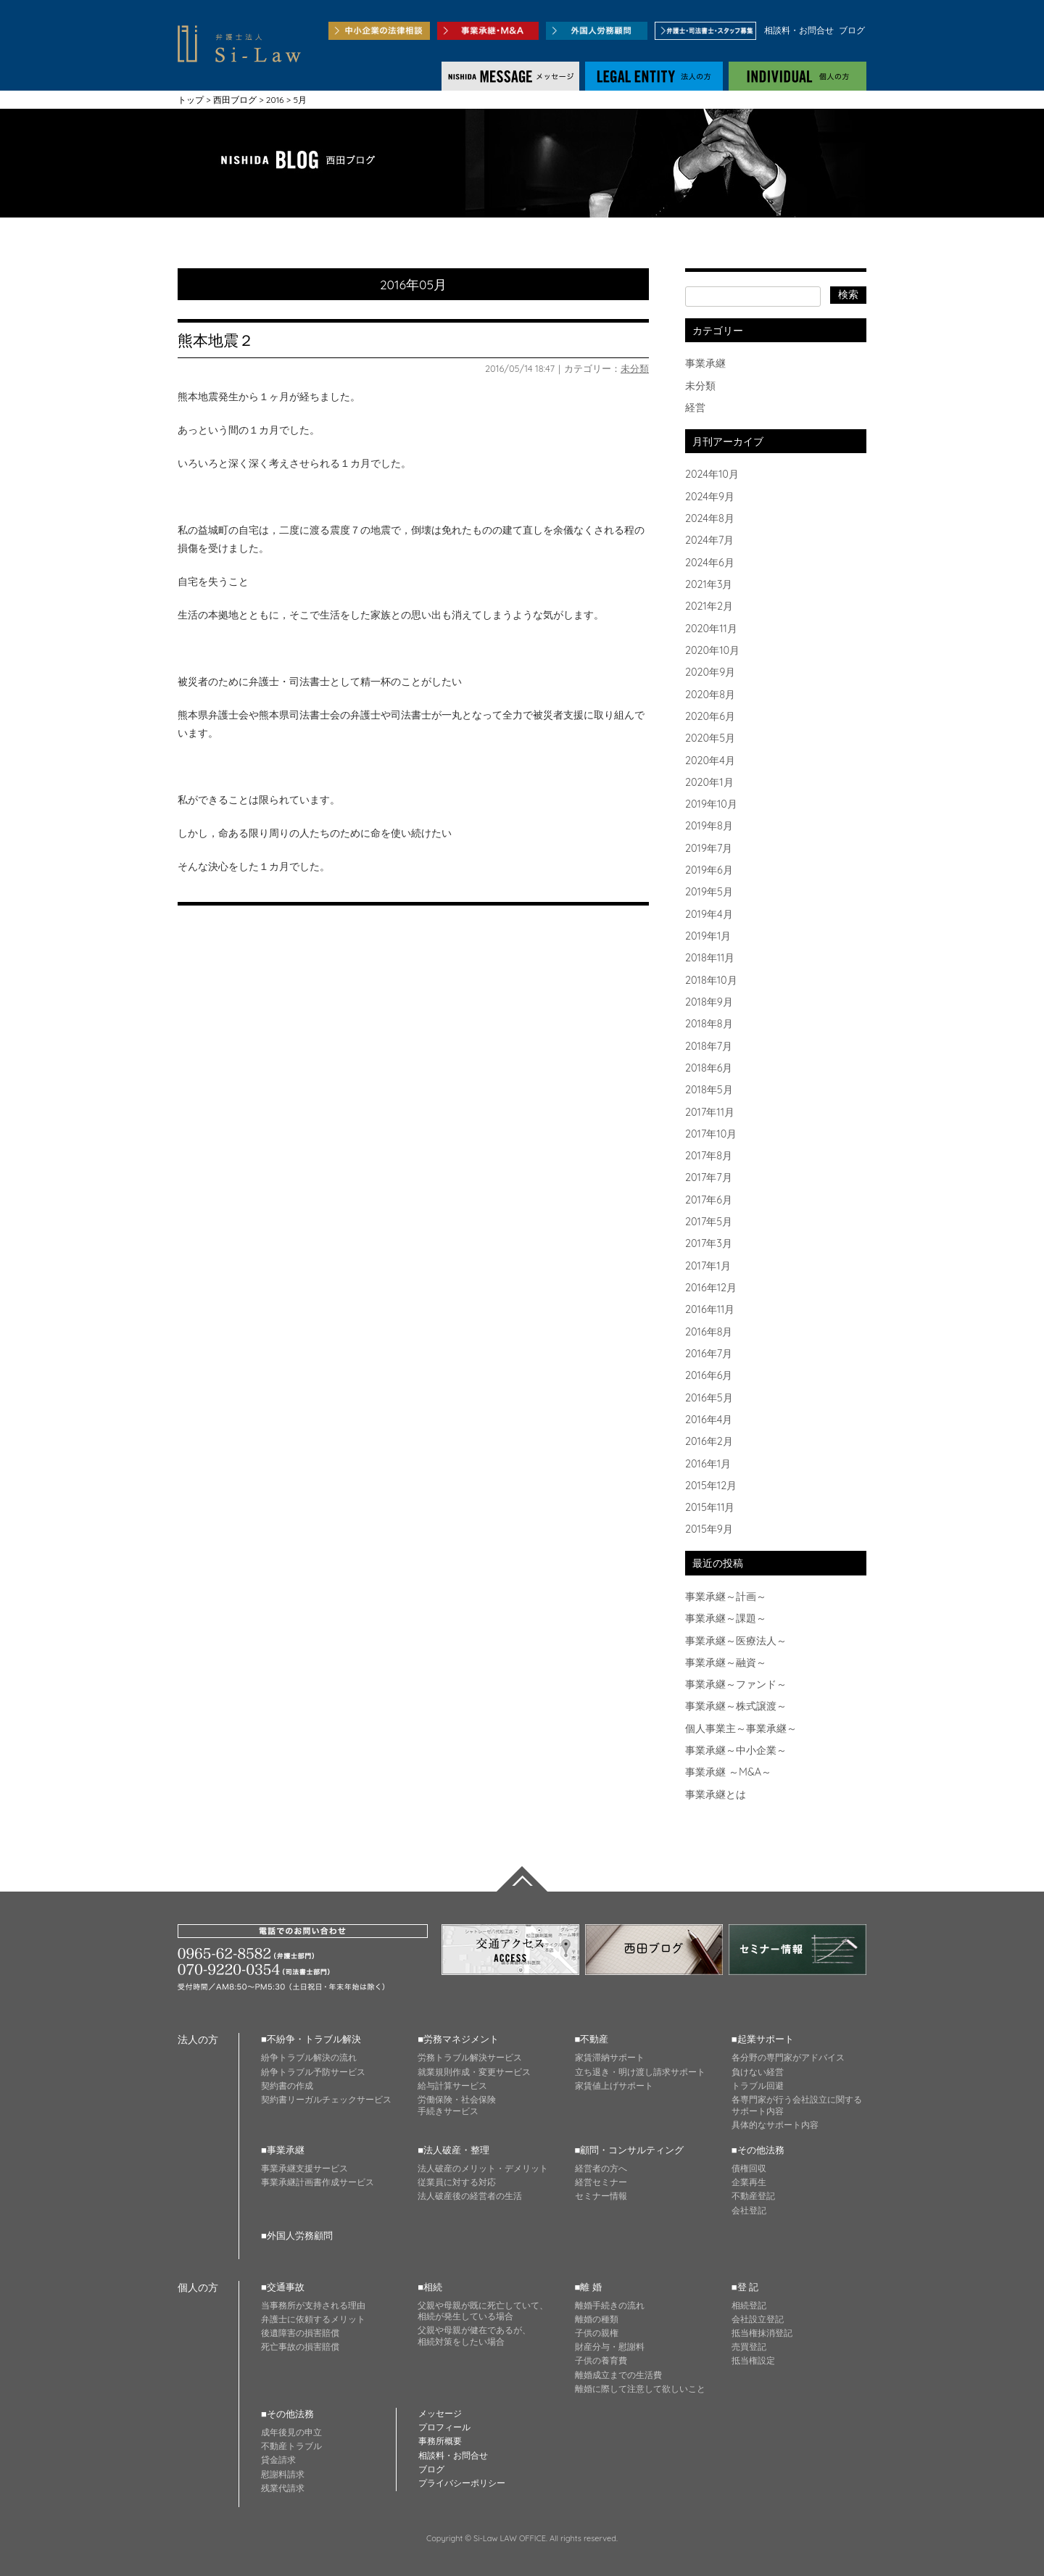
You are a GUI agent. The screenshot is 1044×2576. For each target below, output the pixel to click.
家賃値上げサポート (614, 2085)
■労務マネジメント (458, 2039)
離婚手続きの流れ (610, 2305)
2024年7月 (709, 540)
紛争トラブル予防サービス (313, 2071)
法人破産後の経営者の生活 (470, 2195)
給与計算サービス (452, 2085)
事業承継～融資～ (725, 1662)
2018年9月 (709, 1002)
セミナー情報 (601, 2195)
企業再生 (749, 2182)
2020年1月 (709, 782)
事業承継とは (715, 1794)
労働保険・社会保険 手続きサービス (457, 2105)
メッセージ (440, 2413)
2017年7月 (708, 1177)
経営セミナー (601, 2182)
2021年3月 (709, 584)
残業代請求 (282, 2487)
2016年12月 (711, 1287)
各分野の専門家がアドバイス (788, 2057)
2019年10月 (711, 804)
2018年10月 (711, 980)
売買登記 (749, 2346)
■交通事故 (282, 2287)
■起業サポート (763, 2039)
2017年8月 (708, 1155)
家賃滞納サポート (610, 2057)
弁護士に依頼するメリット (313, 2319)
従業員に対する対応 (457, 2182)
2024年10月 (712, 474)
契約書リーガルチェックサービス (326, 2099)
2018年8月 (709, 1023)
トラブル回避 (758, 2085)
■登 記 (745, 2287)
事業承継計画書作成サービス (317, 2182)
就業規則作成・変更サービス (474, 2071)
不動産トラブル (291, 2445)
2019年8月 (709, 825)
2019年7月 (708, 848)
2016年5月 (709, 1397)
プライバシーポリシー (461, 2482)
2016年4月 (708, 1419)
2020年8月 (710, 694)
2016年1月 (708, 1463)
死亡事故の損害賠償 (300, 2346)
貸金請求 (278, 2459)
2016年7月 (708, 1353)
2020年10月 (712, 650)
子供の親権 (596, 2332)
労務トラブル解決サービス (470, 2057)
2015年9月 (709, 1529)
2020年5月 (710, 738)
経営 (695, 407)
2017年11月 (709, 1112)
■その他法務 (758, 2149)
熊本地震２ (216, 340)
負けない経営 (758, 2071)
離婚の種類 (596, 2319)
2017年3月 (708, 1243)
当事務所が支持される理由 (313, 2305)
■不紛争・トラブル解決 (311, 2039)
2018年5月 (709, 1089)
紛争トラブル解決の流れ (309, 2057)
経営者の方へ (601, 2168)
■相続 (430, 2287)
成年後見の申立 (291, 2432)
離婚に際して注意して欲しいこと (640, 2388)
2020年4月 (710, 760)
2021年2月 (709, 606)
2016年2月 (709, 1441)
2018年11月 (709, 957)
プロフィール (444, 2427)
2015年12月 (711, 1485)
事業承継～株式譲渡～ (736, 1705)
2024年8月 (709, 518)
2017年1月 (708, 1265)
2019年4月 (709, 914)
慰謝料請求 (282, 2474)
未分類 (635, 368)
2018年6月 (709, 1067)
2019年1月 (708, 936)
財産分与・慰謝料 (610, 2346)
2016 (275, 99)
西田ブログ (235, 99)
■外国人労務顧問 (297, 2235)
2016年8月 (709, 1331)
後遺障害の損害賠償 (300, 2332)
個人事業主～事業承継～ (741, 1728)
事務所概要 (440, 2440)
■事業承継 (282, 2149)
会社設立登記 (758, 2319)
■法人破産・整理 (453, 2149)
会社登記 (749, 2210)
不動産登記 (753, 2195)
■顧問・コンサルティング (629, 2149)
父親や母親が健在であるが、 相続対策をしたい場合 (474, 2335)
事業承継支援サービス (304, 2168)
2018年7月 (708, 1046)
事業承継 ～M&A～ (728, 1771)
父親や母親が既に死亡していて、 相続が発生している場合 (483, 2311)
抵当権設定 (753, 2360)
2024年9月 (709, 496)
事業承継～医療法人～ (736, 1640)
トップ (191, 99)
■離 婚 (588, 2287)
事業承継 (705, 363)
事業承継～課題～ (725, 1618)
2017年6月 (708, 1199)
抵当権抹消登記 (762, 2332)
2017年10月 (711, 1133)
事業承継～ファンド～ (736, 1684)
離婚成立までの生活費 (618, 2374)
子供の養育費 (601, 2360)
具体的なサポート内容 (775, 2124)
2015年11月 (709, 1507)
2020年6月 (710, 716)
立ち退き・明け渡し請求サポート (640, 2071)
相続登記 (749, 2305)
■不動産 (592, 2039)
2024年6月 (709, 562)
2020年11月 (711, 628)
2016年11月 (709, 1309)
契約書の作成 (287, 2085)
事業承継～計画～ (725, 1596)
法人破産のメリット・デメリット (483, 2168)
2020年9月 (710, 672)
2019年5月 (709, 891)
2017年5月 (708, 1221)
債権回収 (749, 2168)
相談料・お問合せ (799, 30)
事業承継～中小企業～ (736, 1750)
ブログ (852, 30)
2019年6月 (709, 870)
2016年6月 (708, 1375)
